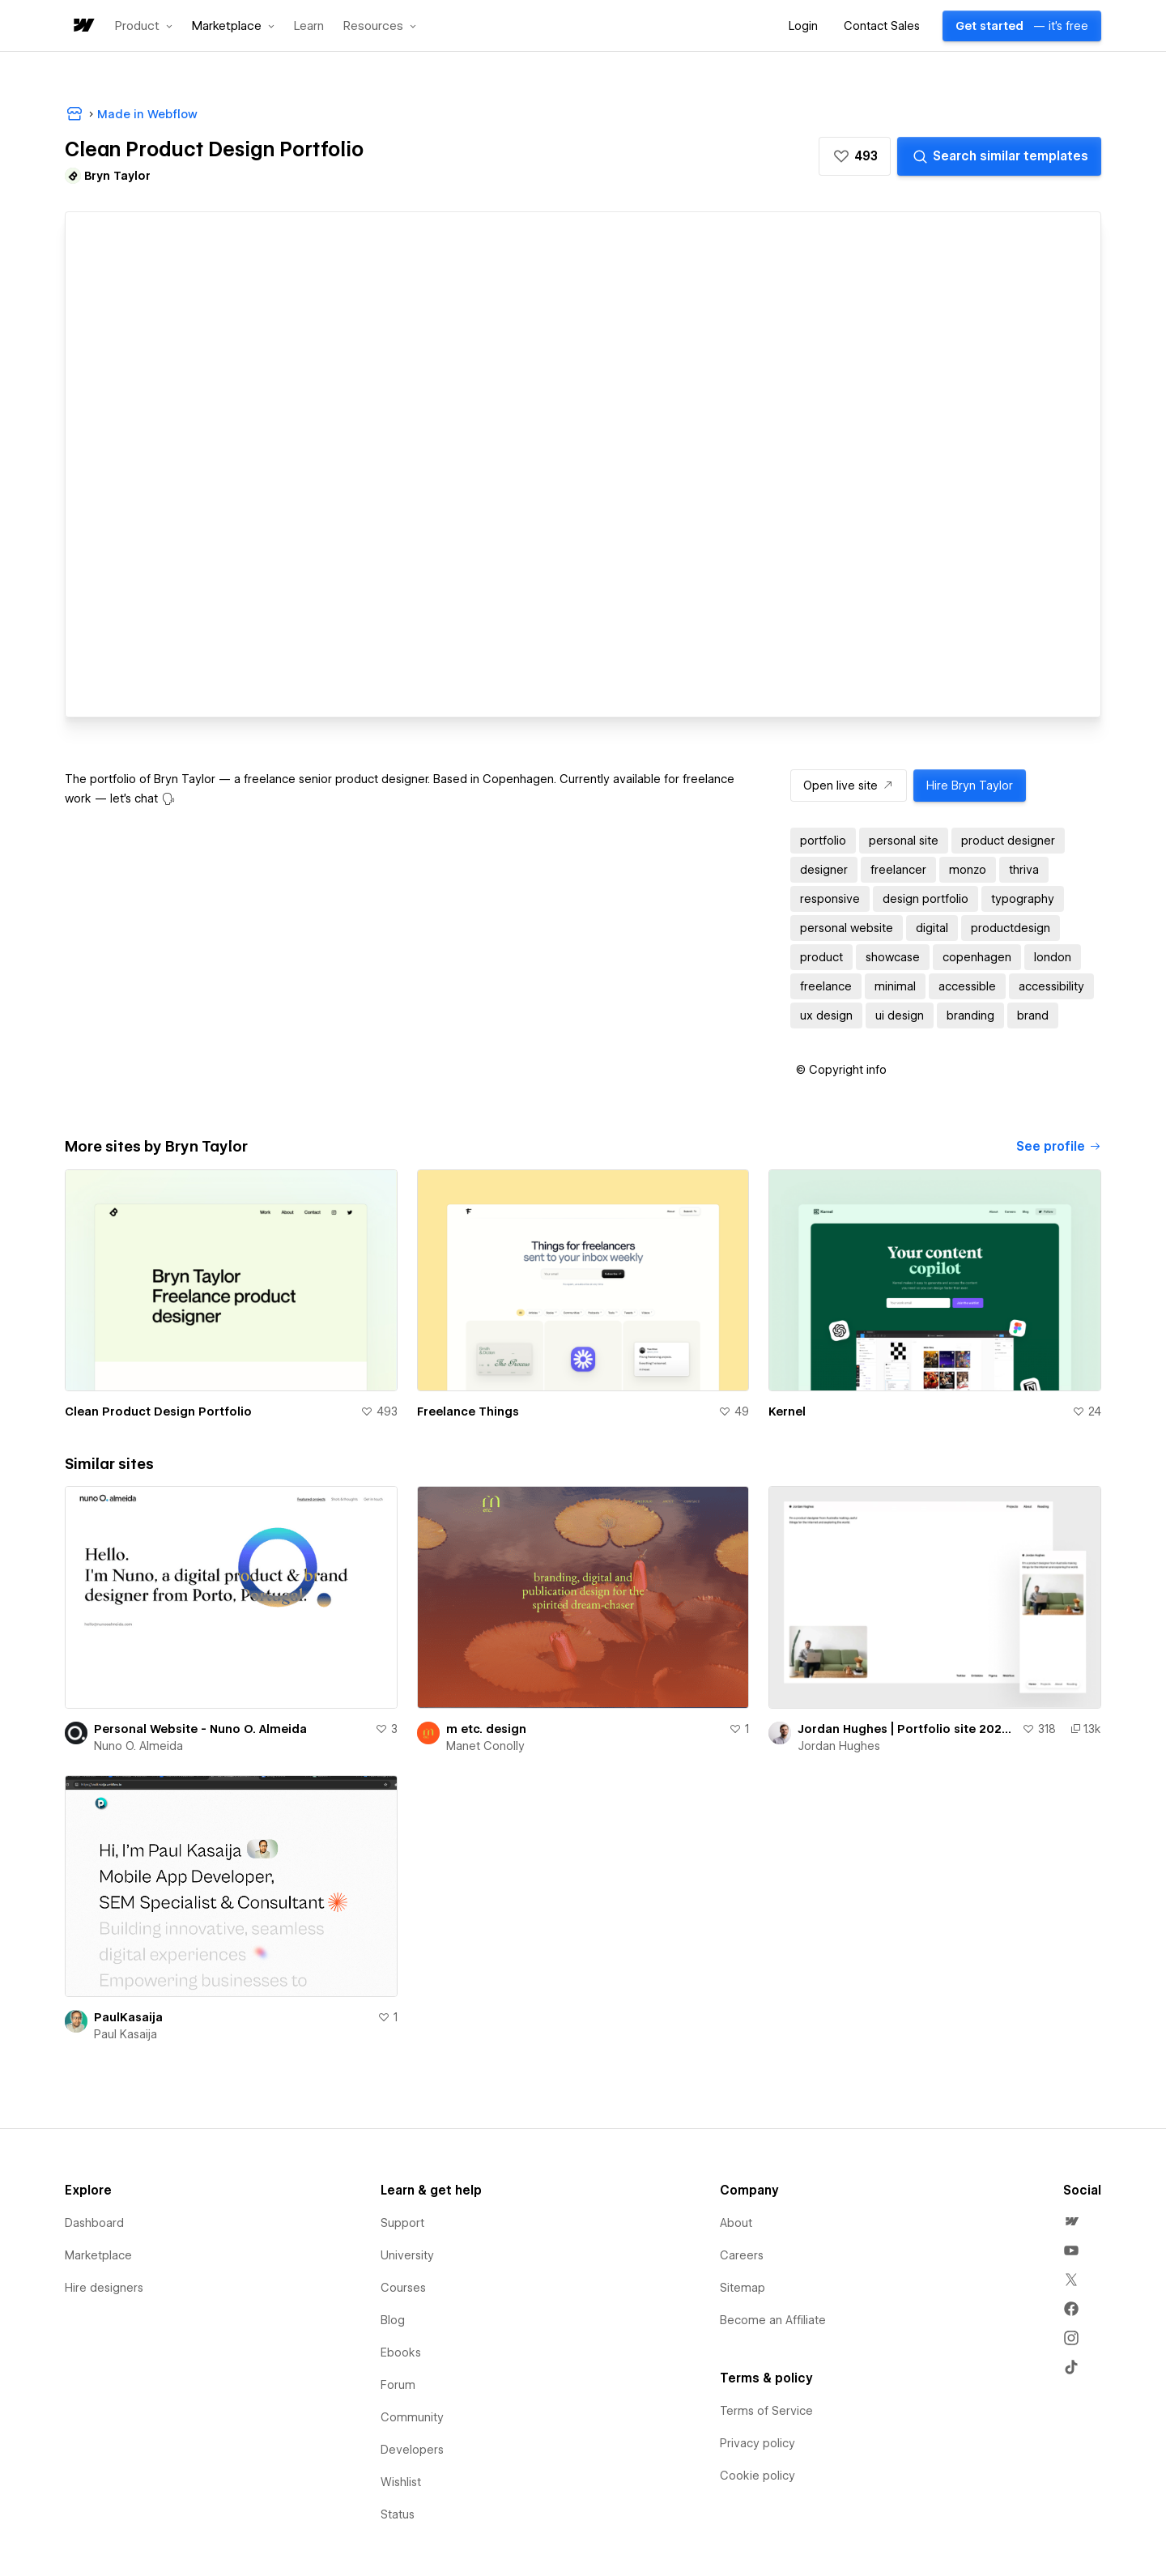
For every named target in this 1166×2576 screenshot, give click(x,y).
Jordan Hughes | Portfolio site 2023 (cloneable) (906, 1728)
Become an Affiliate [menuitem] (773, 2320)
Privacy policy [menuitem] (757, 2443)
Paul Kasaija (125, 2034)
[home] (83, 26)
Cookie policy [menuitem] (757, 2475)
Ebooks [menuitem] (401, 2352)
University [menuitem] (407, 2255)
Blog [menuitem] (393, 2320)
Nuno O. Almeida (138, 1745)
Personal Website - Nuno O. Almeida (200, 1728)
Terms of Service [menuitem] (766, 2410)
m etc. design (486, 1728)
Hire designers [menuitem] (104, 2287)
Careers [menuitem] (742, 2255)
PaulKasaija (128, 2017)
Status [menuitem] (398, 2514)
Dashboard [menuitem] (94, 2222)
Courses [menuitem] (403, 2287)
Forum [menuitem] (398, 2384)
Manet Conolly (485, 1745)
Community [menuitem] (412, 2417)
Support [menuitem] (402, 2222)
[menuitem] (1071, 2221)
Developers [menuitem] (412, 2449)
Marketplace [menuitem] (98, 2255)
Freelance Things (468, 1411)
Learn (309, 26)
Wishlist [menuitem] (401, 2482)
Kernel (787, 1411)
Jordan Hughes (839, 1745)
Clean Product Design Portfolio (158, 1411)
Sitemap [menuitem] (742, 2287)
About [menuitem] (736, 2222)
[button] (143, 26)
